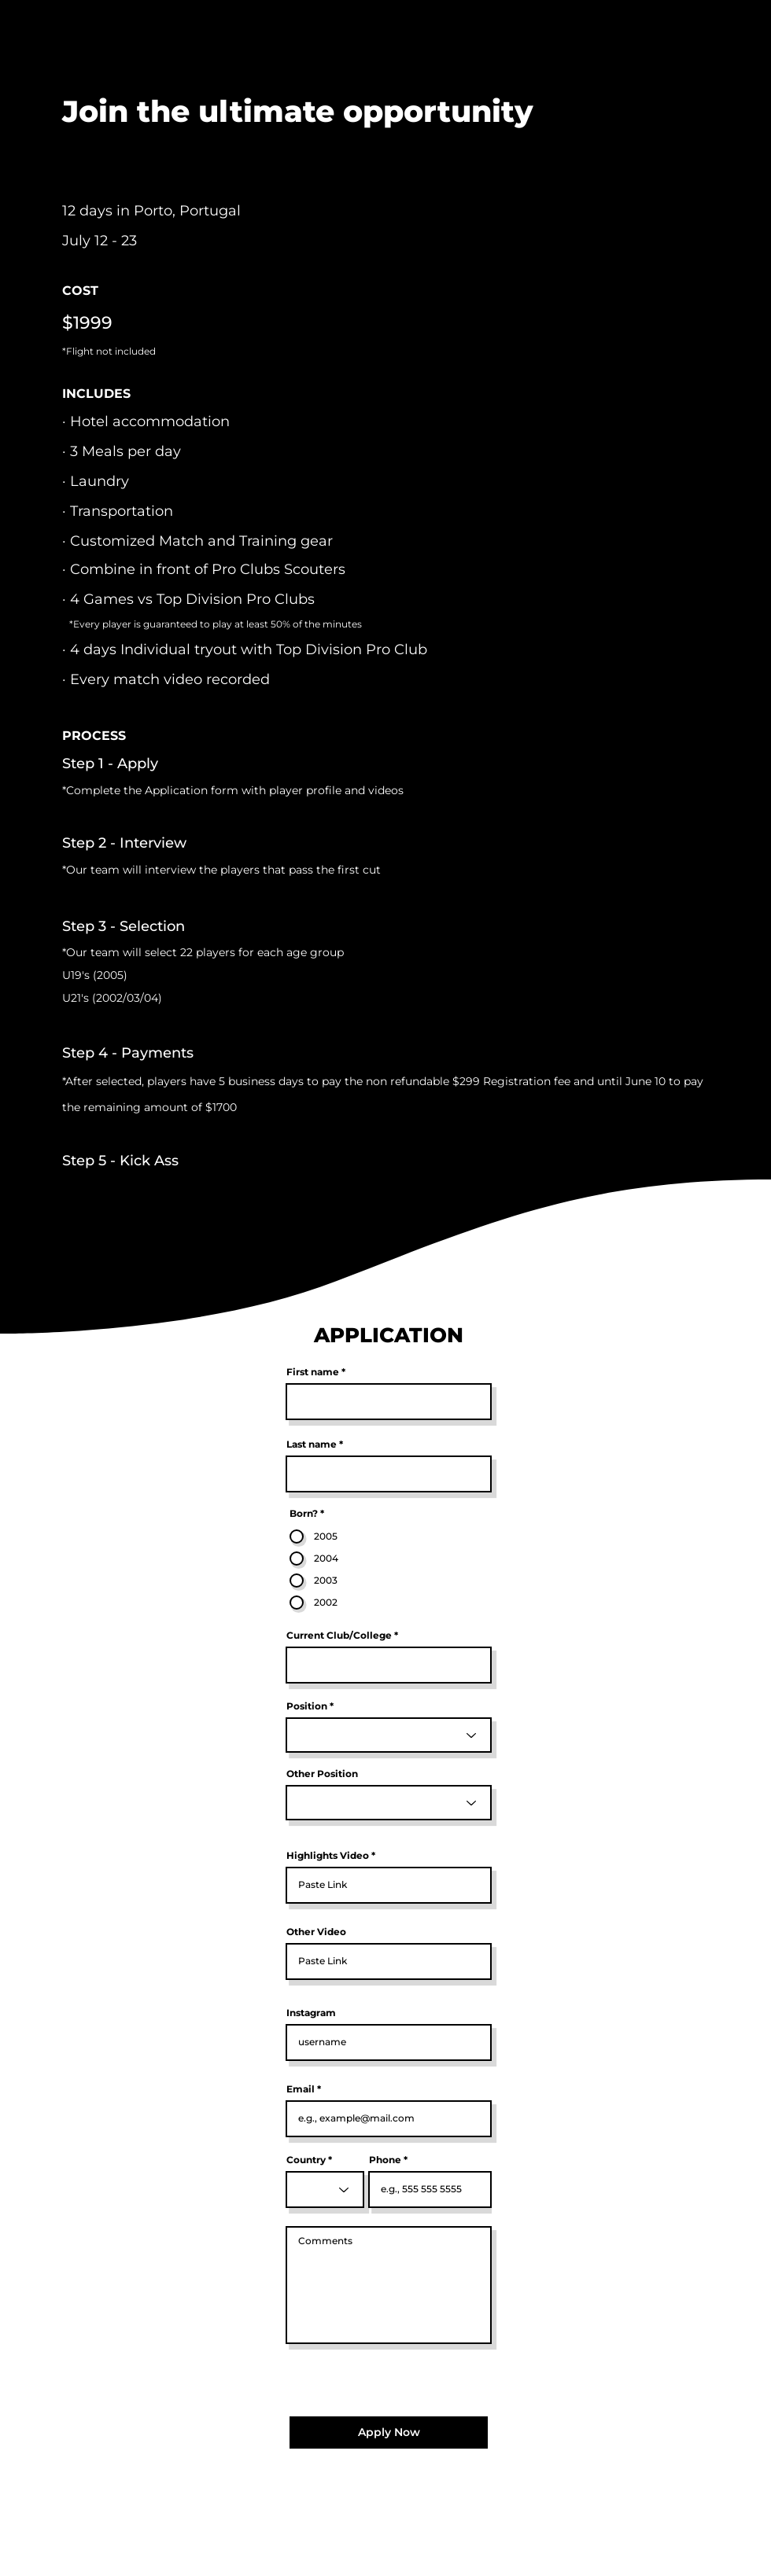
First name (312, 1372)
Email (300, 2089)
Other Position (322, 1774)
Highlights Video (327, 1855)
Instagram (311, 2013)
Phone (385, 2160)
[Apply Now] (389, 2432)
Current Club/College (339, 1635)
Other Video (316, 1932)
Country (306, 2160)
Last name (311, 1444)
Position (306, 1706)
